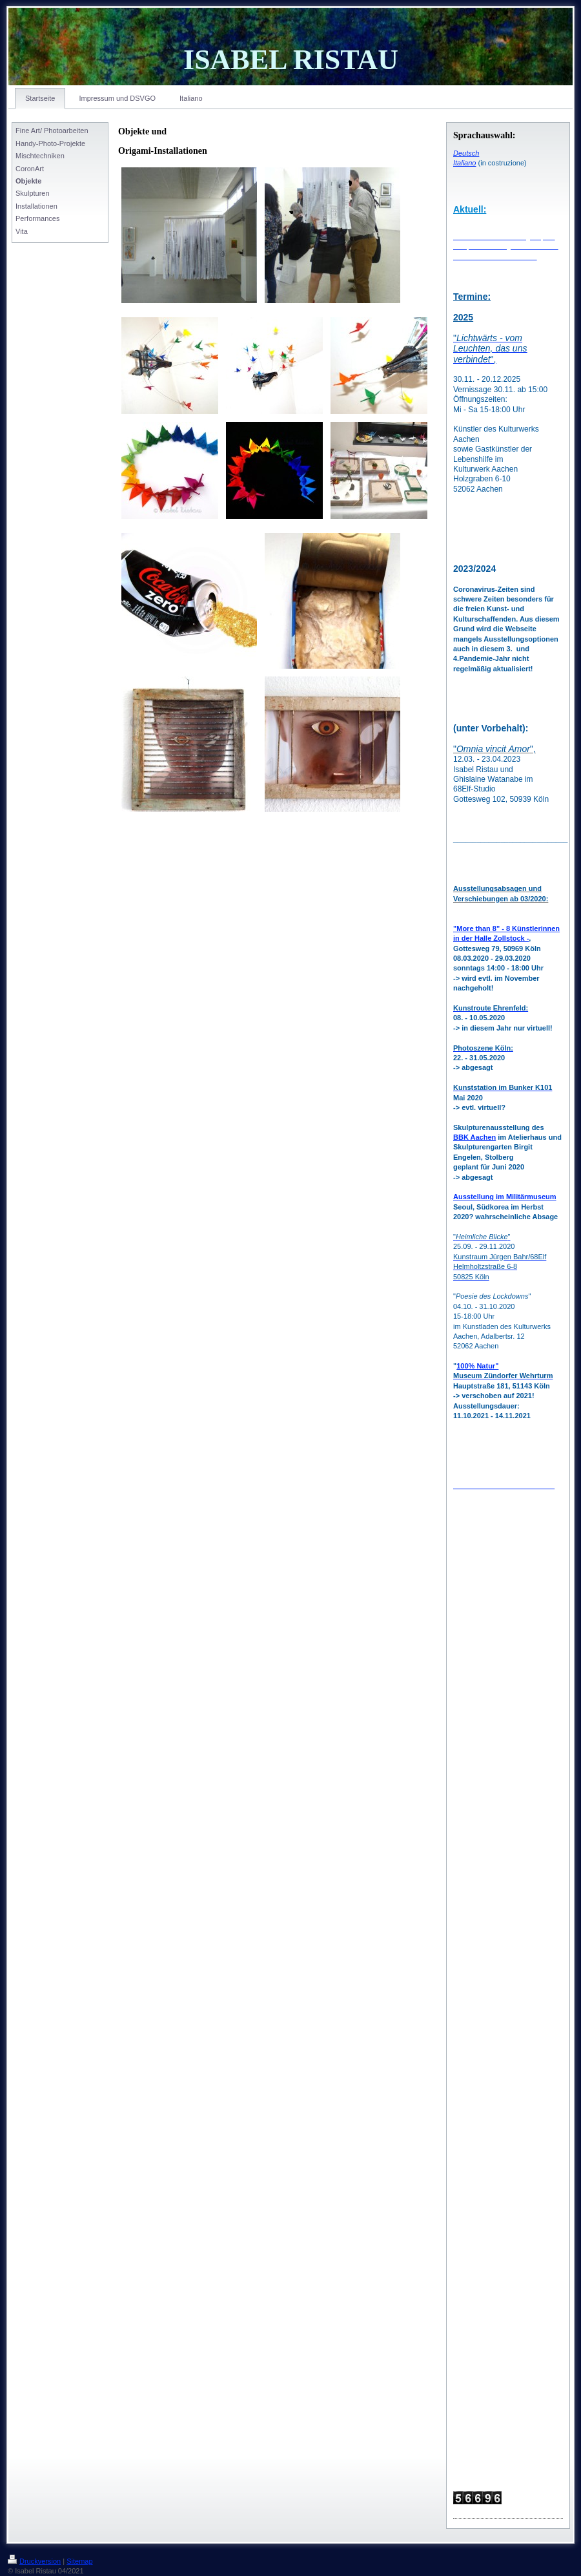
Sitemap (79, 2561)
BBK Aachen (474, 1137)
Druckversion (34, 2561)
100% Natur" (477, 1366)
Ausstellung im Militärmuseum (504, 1196)
